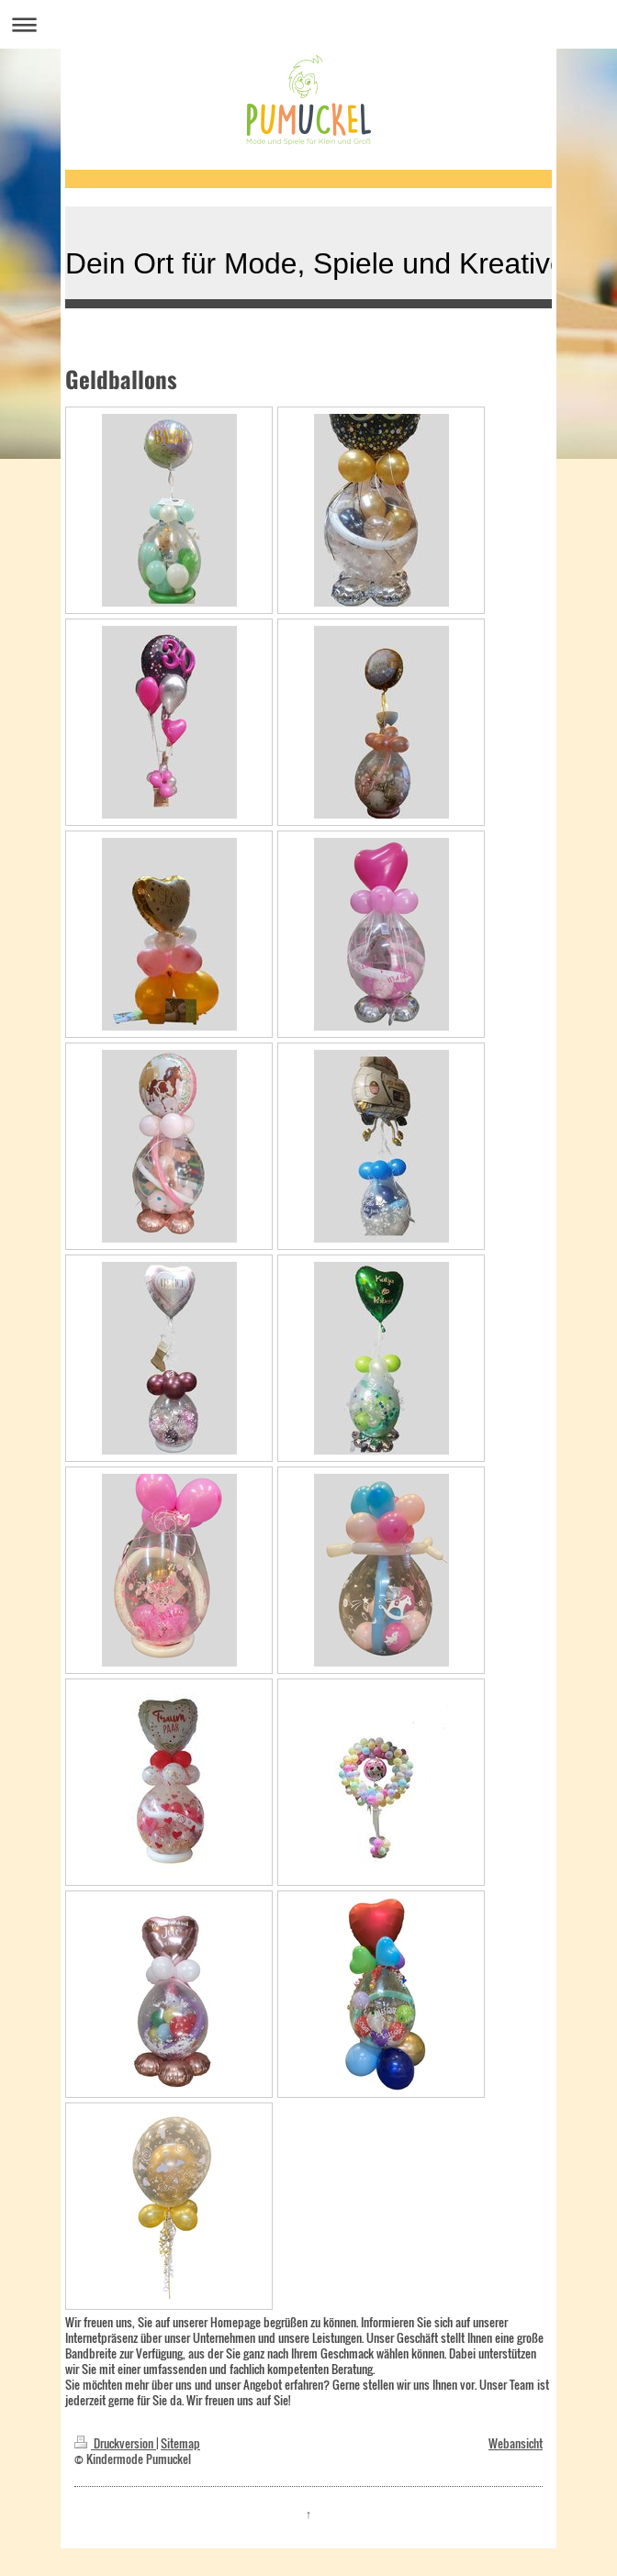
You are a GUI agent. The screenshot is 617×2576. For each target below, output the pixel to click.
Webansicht (515, 2443)
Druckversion (115, 2443)
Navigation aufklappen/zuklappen (308, 24)
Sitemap (180, 2443)
